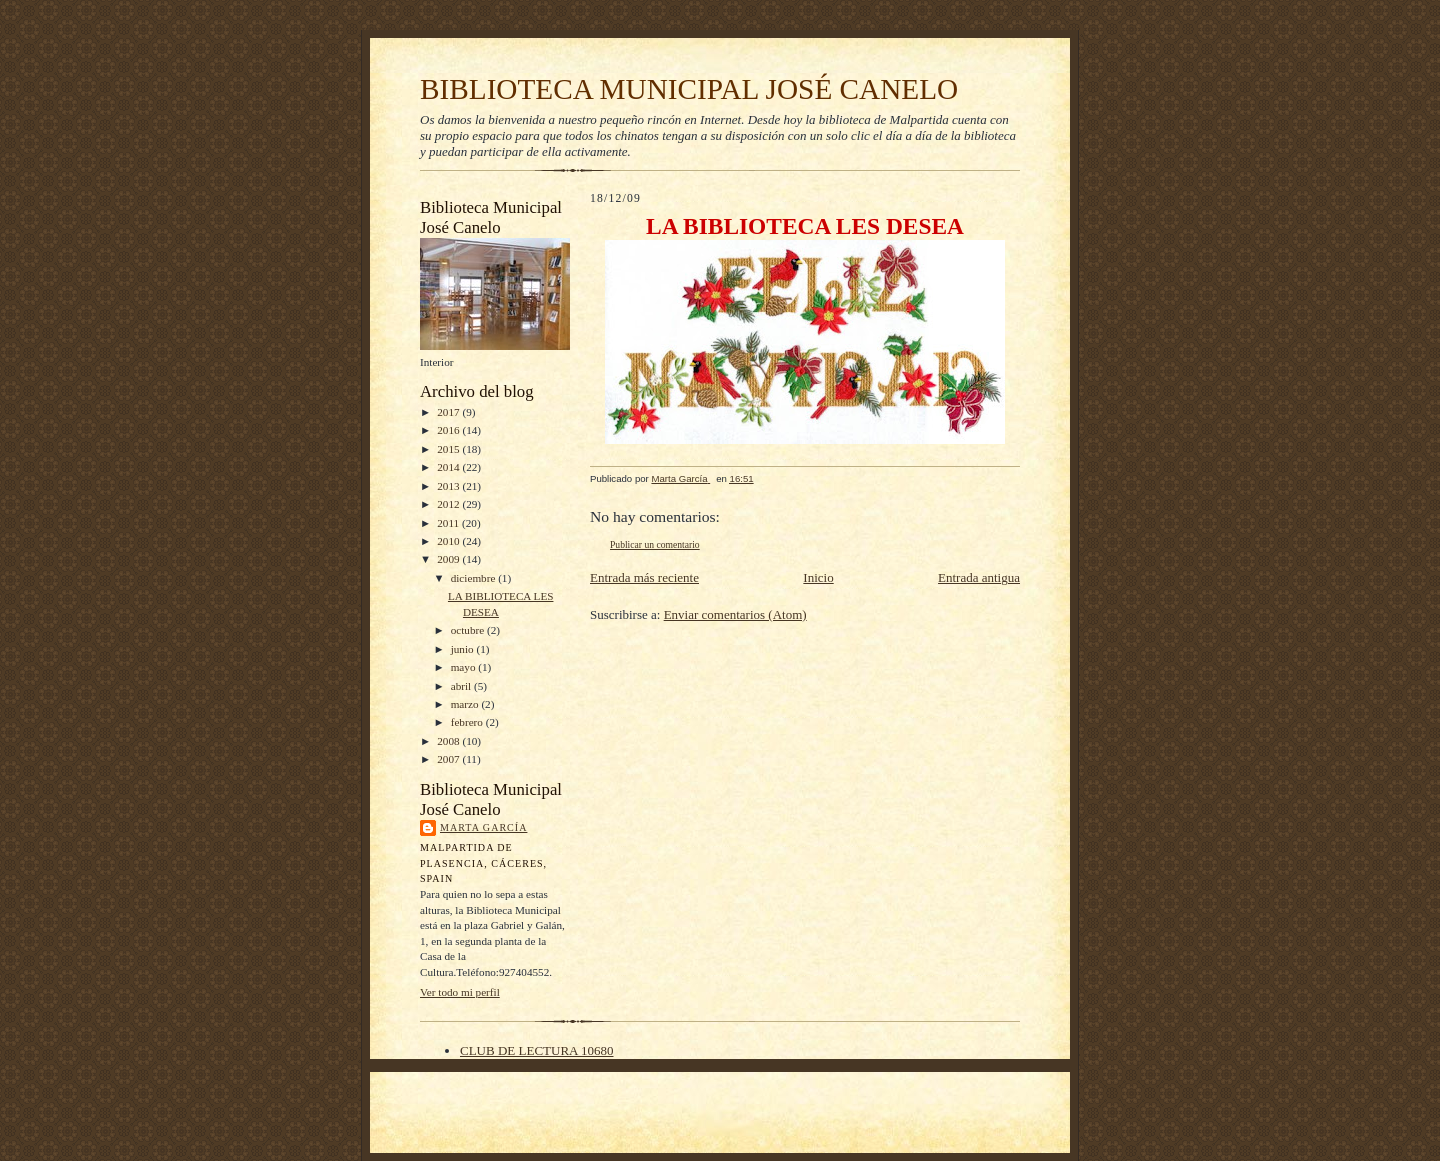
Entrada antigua (979, 577)
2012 (449, 504)
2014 (449, 467)
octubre (469, 630)
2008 (449, 741)
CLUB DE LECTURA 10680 (536, 1050)
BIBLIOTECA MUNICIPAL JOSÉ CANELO (689, 89)
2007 (449, 759)
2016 (449, 430)
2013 (449, 486)
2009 (449, 559)
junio (464, 649)
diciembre (474, 578)
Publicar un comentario (655, 544)
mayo (465, 667)
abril (462, 686)
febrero (468, 722)
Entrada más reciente (644, 577)
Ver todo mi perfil (460, 992)
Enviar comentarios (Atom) (735, 614)
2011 (449, 523)
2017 (449, 412)
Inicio (818, 577)
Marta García (483, 827)
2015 (449, 449)
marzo (466, 704)
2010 (449, 541)
